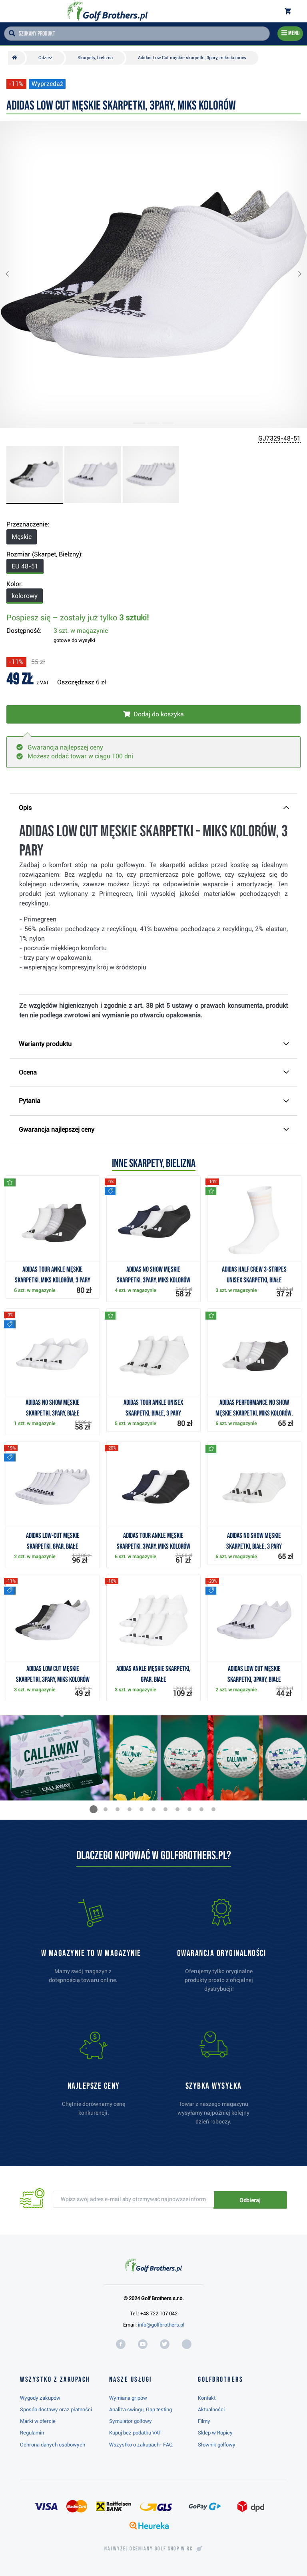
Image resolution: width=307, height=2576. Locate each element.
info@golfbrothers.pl (161, 2325)
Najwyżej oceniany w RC (148, 2549)
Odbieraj (259, 2200)
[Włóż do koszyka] (153, 714)
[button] (13, 274)
